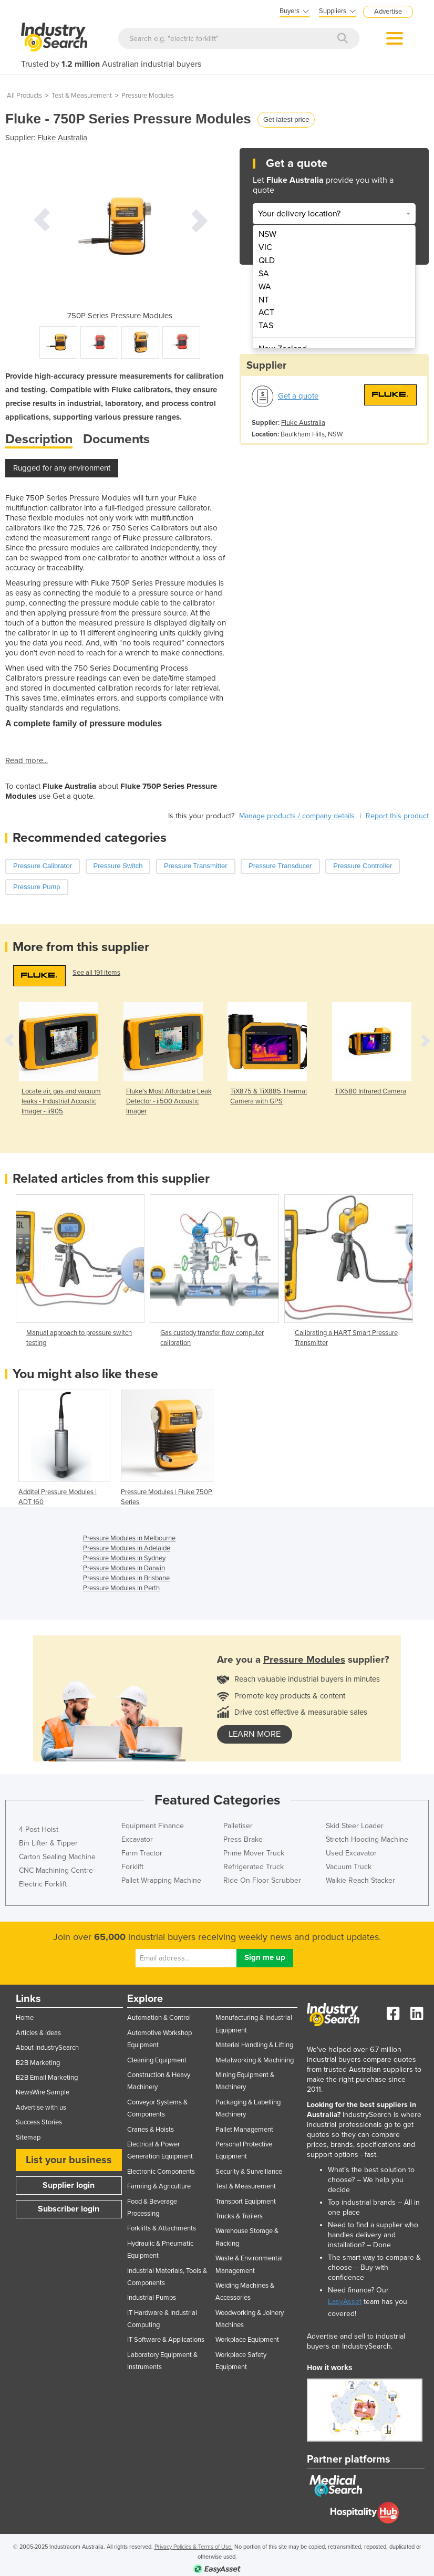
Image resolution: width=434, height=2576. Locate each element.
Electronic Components (161, 2171)
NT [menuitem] (264, 300)
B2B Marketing (38, 2063)
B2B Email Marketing (47, 2077)
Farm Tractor (141, 1853)
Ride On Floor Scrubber (262, 1880)
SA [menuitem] (264, 273)
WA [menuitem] (265, 286)
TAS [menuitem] (266, 325)
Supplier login (69, 2185)
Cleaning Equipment (157, 2060)
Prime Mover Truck (253, 1853)
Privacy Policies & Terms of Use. (193, 2546)
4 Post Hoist (38, 1829)
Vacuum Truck (348, 1866)
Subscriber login (68, 2209)
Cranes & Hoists (150, 2129)
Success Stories (39, 2122)
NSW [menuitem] (267, 234)
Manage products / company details (297, 815)
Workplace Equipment (247, 2339)
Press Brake (243, 1839)
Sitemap (28, 2137)
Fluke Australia (62, 137)
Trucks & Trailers (239, 2216)
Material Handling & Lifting (254, 2045)
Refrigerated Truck (253, 1866)
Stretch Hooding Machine (367, 1839)
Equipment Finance (152, 1825)
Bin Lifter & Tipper (48, 1843)
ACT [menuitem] (266, 312)
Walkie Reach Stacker (360, 1880)
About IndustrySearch (47, 2047)
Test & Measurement (81, 95)
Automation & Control (159, 2018)
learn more (255, 1734)
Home (25, 2018)
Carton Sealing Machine (57, 1856)
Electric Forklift (43, 1884)
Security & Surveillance (248, 2171)
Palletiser (238, 1825)
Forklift (132, 1866)
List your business (69, 2160)
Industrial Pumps (151, 2297)
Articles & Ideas (38, 2033)
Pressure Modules (147, 95)
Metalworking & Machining (254, 2060)
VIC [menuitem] (265, 247)
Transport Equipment (245, 2201)
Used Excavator (351, 1853)
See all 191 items (96, 972)
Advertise (388, 11)
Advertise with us (41, 2107)
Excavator (137, 1839)
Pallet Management (244, 2129)
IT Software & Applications (165, 2339)
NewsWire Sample (42, 2092)
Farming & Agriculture (159, 2186)
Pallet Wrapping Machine (161, 1880)
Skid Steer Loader (355, 1825)
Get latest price (286, 119)
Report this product (397, 815)
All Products (24, 95)
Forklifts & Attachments (161, 2228)
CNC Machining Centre (56, 1870)
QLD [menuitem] (267, 260)
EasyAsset (344, 2301)
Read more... (26, 760)
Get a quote (298, 396)
